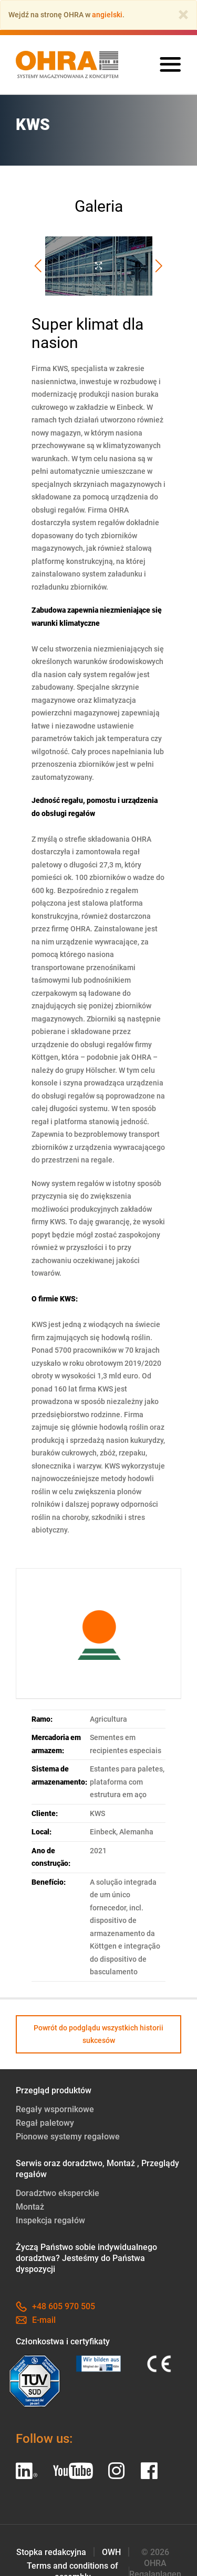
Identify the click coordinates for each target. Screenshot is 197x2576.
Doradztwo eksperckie (57, 2193)
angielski (107, 14)
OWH (111, 2552)
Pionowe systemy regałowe (68, 2137)
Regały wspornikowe (55, 2109)
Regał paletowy (45, 2123)
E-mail (36, 2319)
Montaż (30, 2207)
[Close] (183, 15)
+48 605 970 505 (55, 2306)
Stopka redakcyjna (51, 2552)
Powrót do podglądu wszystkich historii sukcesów (98, 2034)
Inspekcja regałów (50, 2220)
